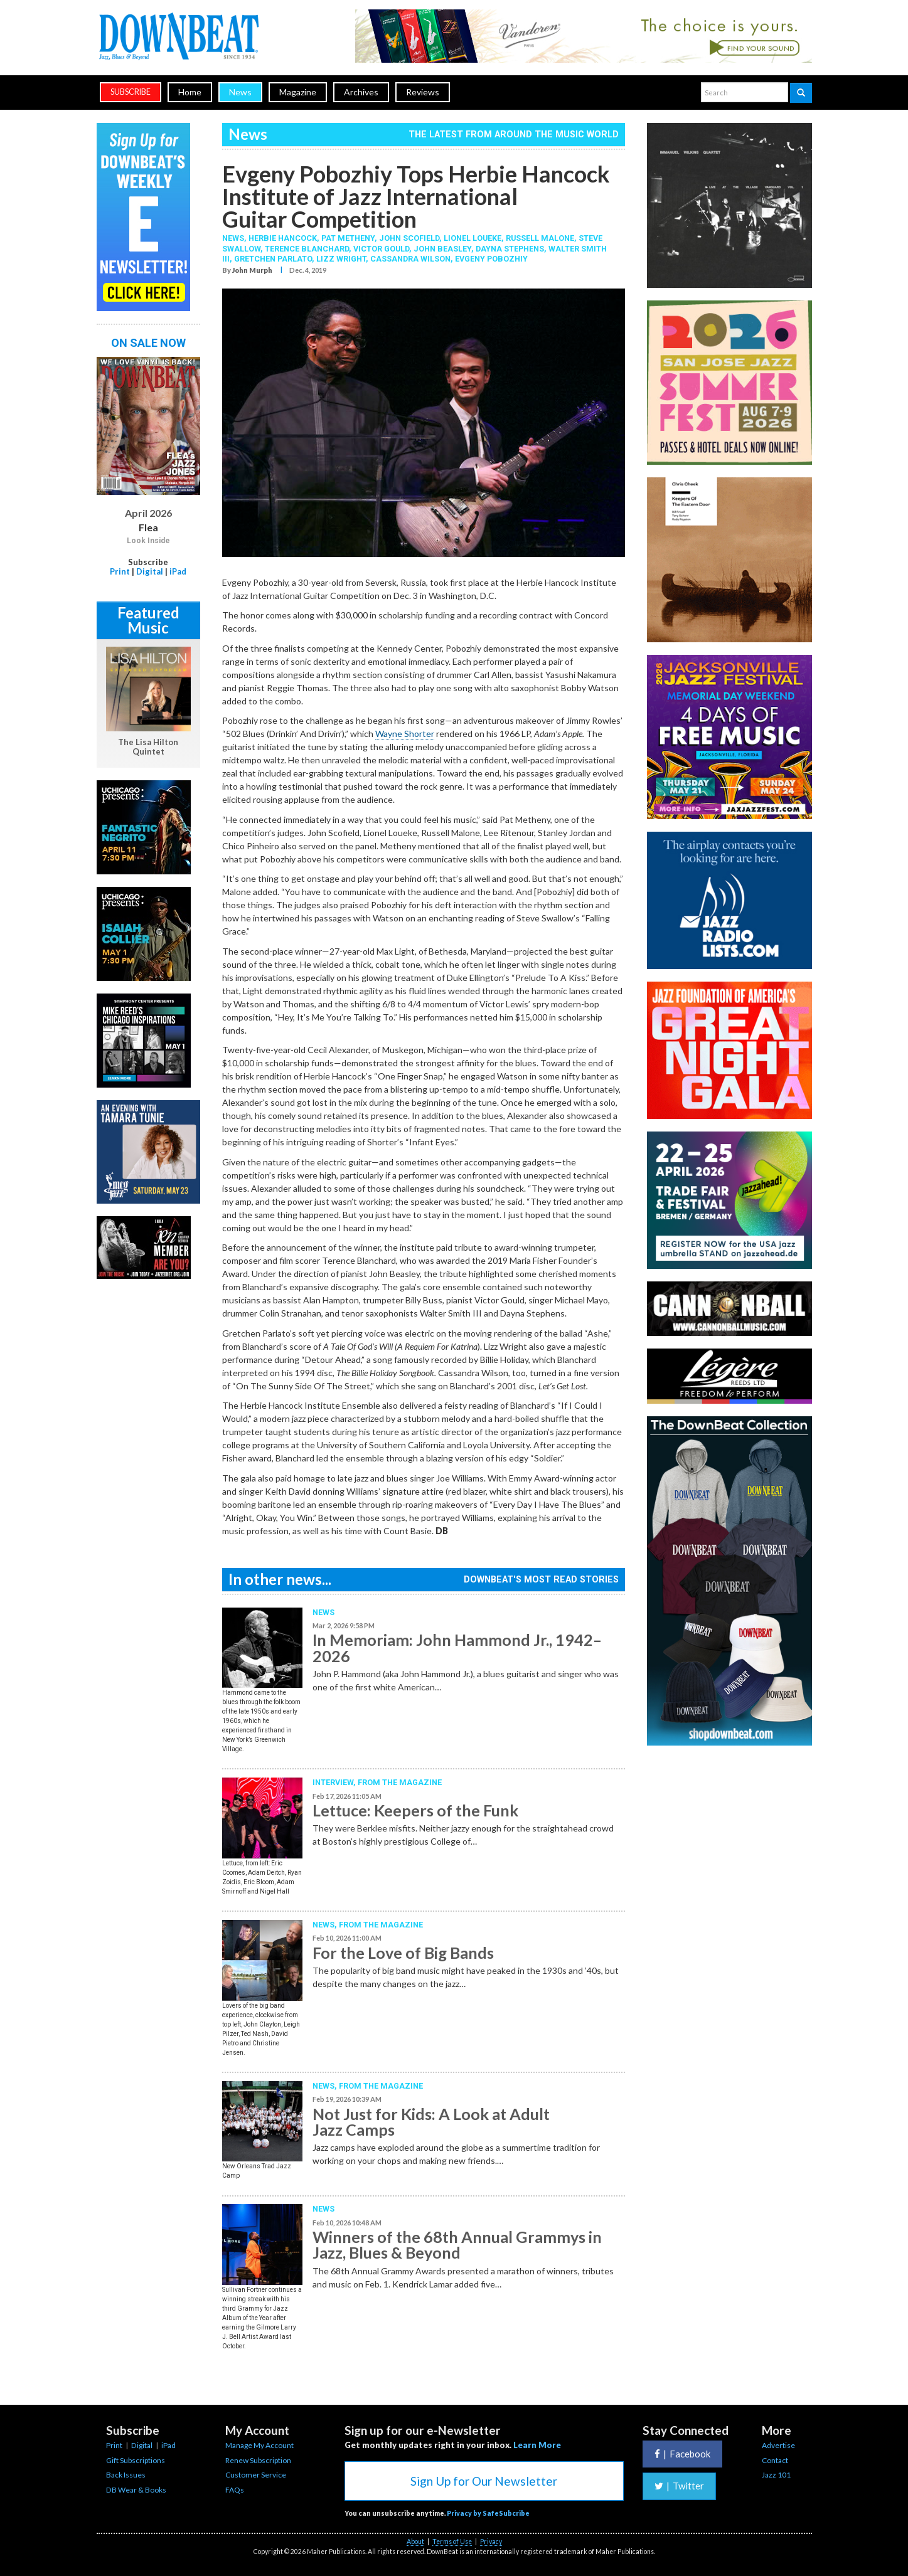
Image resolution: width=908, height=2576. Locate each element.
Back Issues (126, 2474)
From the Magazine (400, 1782)
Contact (775, 2460)
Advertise (778, 2445)
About (415, 2541)
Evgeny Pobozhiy (491, 258)
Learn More (537, 2445)
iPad (177, 571)
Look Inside (148, 540)
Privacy (491, 2541)
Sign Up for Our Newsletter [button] (483, 2481)
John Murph (252, 270)
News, (235, 238)
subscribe (130, 92)
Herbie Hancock (282, 238)
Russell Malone (540, 238)
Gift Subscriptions (135, 2460)
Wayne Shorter (404, 733)
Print (120, 571)
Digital (149, 571)
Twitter (679, 2485)
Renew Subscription (258, 2460)
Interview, (335, 1782)
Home (189, 92)
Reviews (422, 92)
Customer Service (255, 2474)
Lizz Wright (341, 258)
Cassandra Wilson (410, 258)
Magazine (297, 92)
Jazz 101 (776, 2474)
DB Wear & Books (136, 2489)
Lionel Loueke (472, 238)
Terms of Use (452, 2541)
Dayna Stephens (510, 248)
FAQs (234, 2489)
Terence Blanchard (307, 248)
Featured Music (148, 620)
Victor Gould (381, 248)
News (240, 92)
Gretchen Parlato (273, 258)
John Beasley (442, 248)
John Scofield (409, 238)
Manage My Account (259, 2445)
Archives (361, 92)
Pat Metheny (348, 238)
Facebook (682, 2453)
